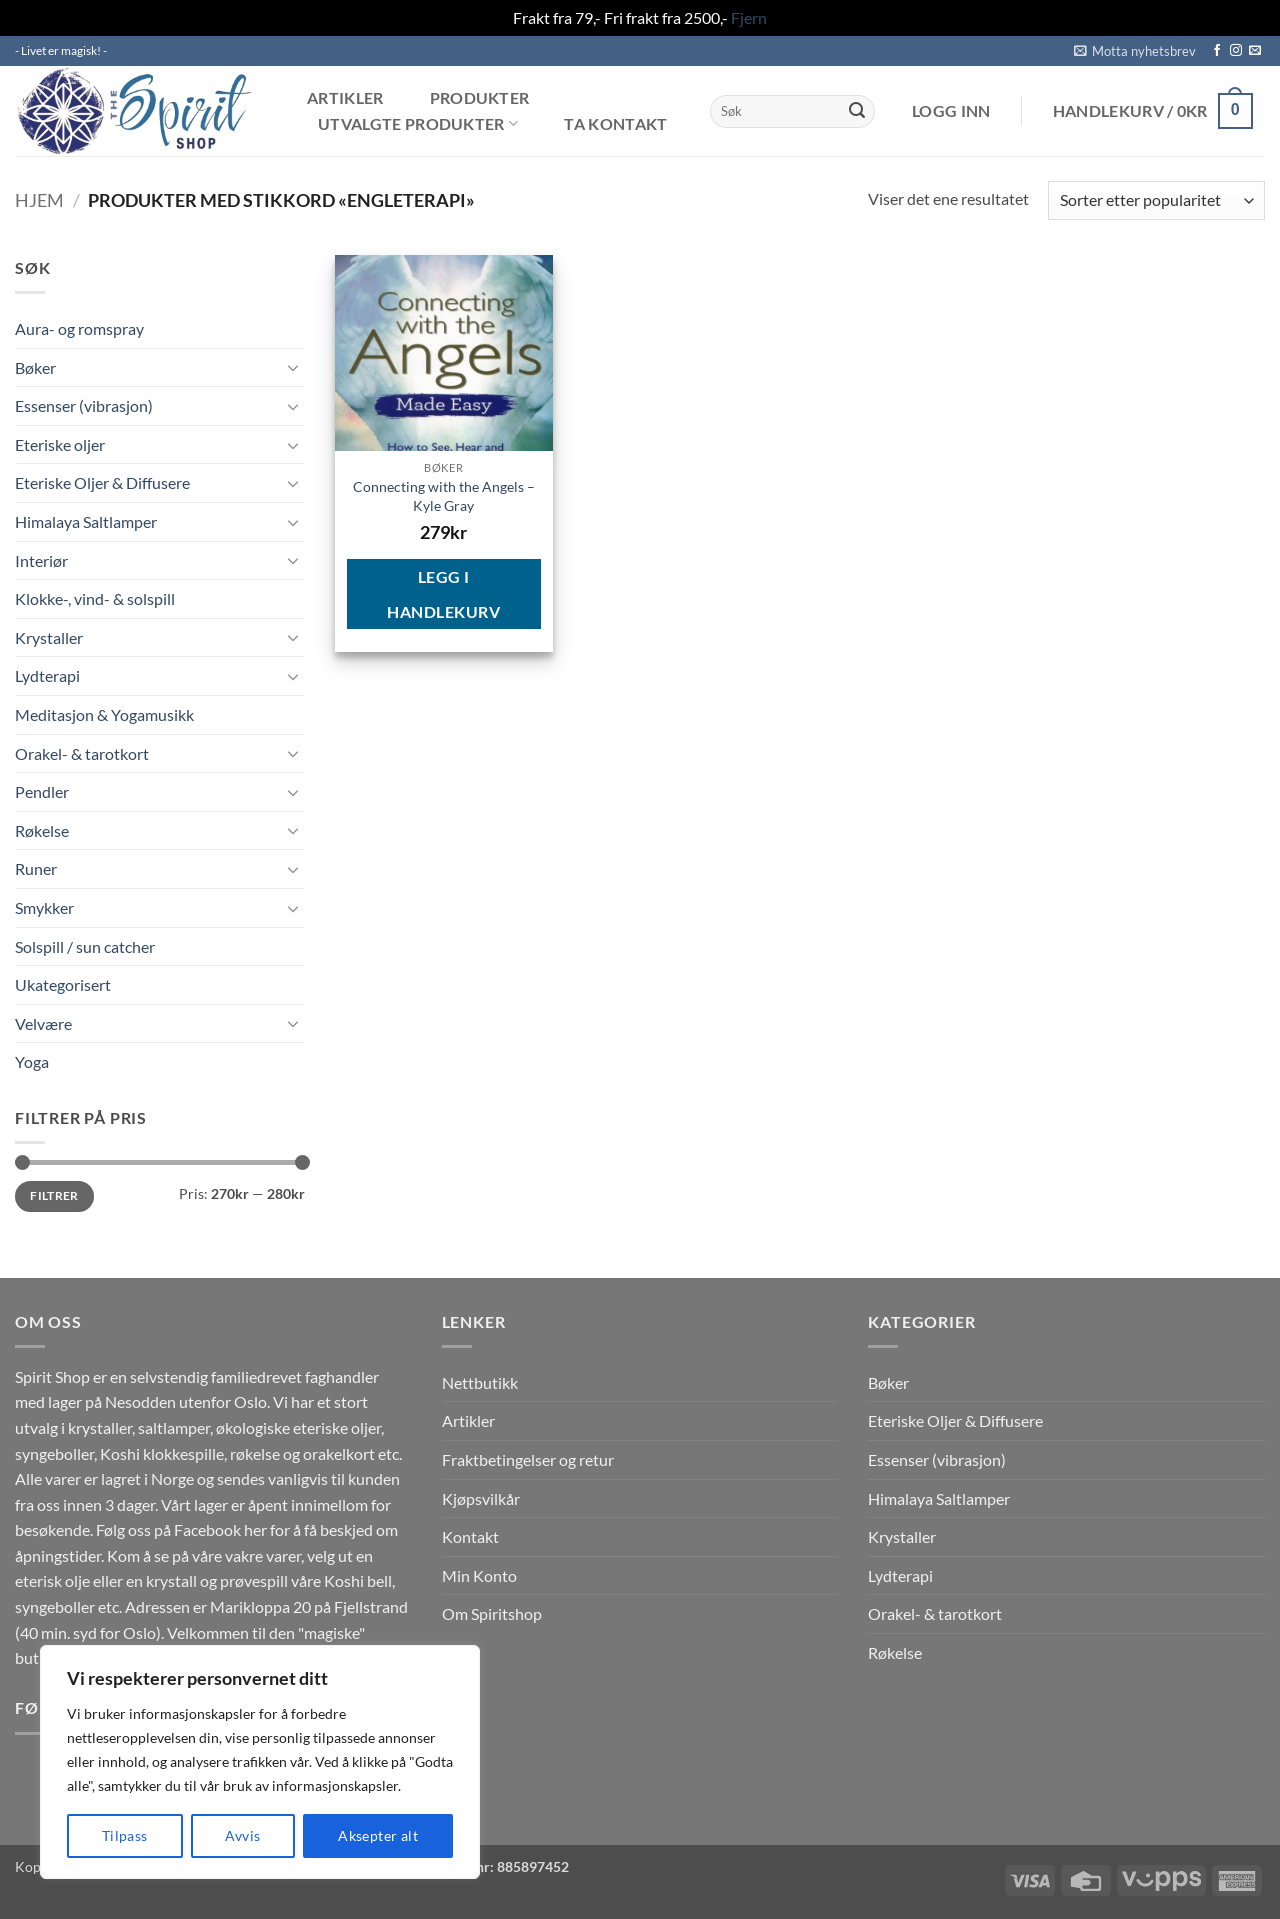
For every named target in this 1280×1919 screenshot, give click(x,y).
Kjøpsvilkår (481, 1498)
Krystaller (49, 637)
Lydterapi (47, 675)
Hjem (39, 200)
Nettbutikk (480, 1382)
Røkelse (42, 830)
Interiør (41, 560)
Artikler (345, 98)
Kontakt (470, 1536)
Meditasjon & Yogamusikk (104, 714)
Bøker (35, 367)
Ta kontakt (615, 124)
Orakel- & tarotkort (82, 753)
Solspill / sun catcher (85, 946)
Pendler (42, 791)
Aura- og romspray (79, 328)
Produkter (480, 98)
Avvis (242, 1835)
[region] (260, 1762)
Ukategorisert (63, 984)
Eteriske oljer (60, 444)
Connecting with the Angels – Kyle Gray (444, 496)
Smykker (44, 907)
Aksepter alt (378, 1835)
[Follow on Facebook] (1217, 51)
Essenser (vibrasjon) (84, 405)
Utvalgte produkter (418, 123)
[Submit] (857, 111)
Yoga (32, 1061)
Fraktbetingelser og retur (528, 1459)
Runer (36, 868)
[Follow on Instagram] (1236, 51)
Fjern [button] (749, 17)
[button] (1135, 51)
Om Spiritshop (492, 1613)
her (255, 1529)
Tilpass (125, 1835)
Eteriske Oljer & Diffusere (102, 482)
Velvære (43, 1023)
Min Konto (479, 1575)
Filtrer (54, 1195)
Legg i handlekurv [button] (443, 594)
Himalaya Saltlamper (86, 521)
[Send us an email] (1255, 51)
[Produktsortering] (1156, 200)
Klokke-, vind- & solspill (95, 598)
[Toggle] (293, 367)
